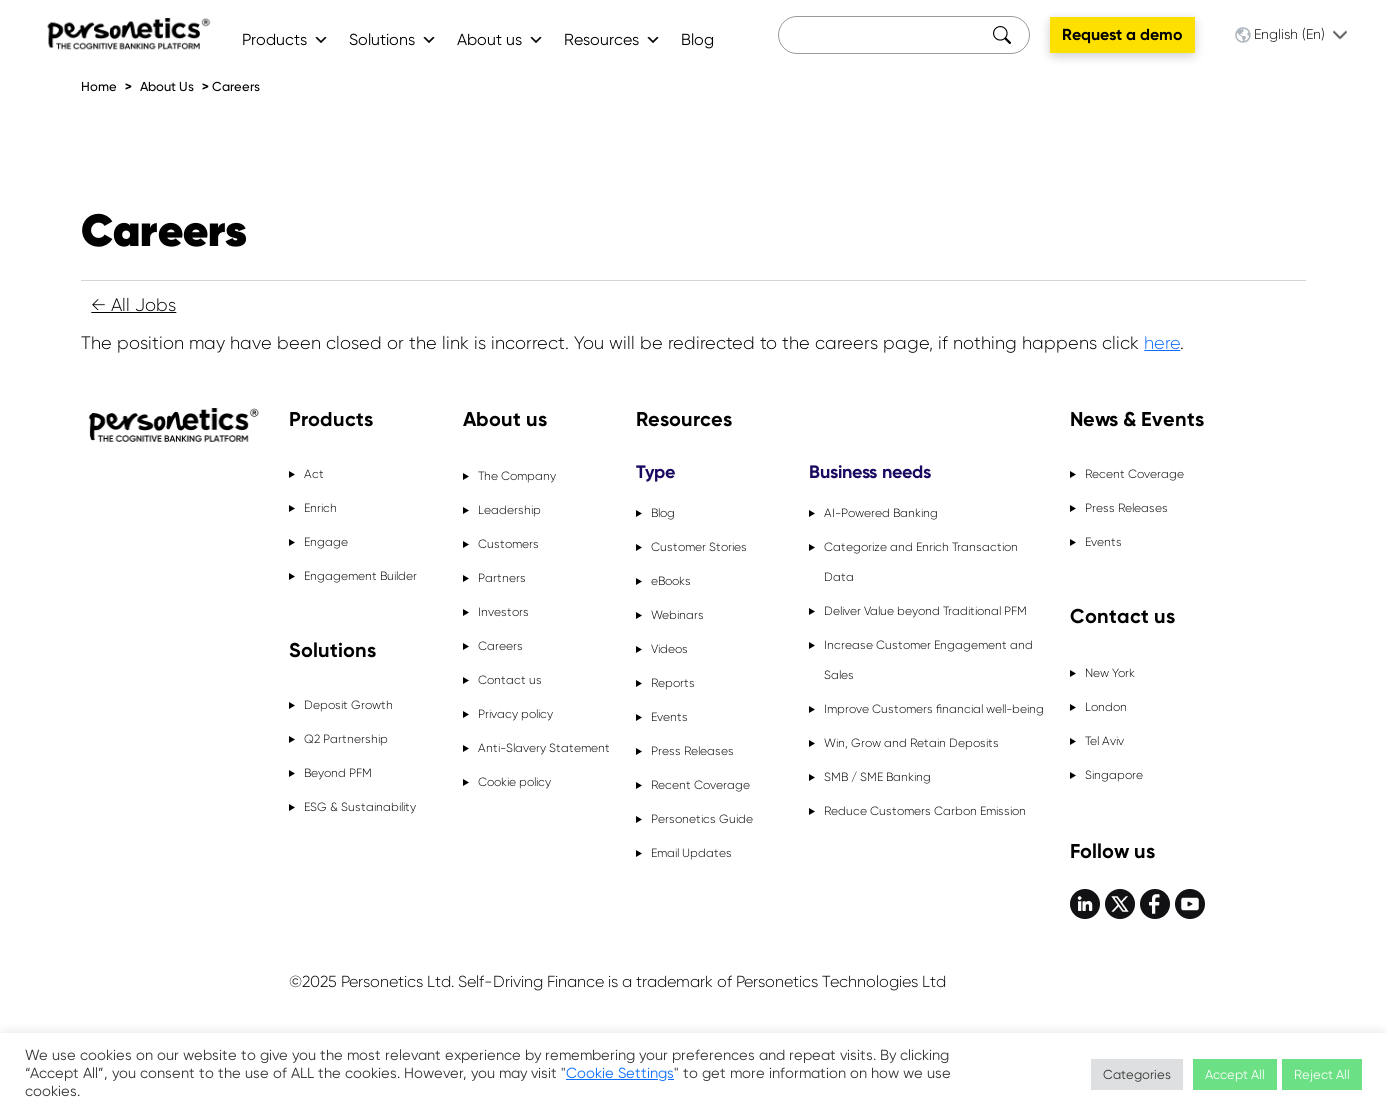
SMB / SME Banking (877, 777)
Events (669, 717)
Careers (236, 86)
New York (1110, 673)
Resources (612, 39)
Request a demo (1122, 34)
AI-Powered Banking (881, 513)
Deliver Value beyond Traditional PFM (925, 611)
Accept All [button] (1235, 1074)
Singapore (1114, 775)
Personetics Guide (702, 819)
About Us (167, 86)
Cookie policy (514, 782)
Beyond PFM (338, 773)
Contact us (510, 680)
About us (500, 39)
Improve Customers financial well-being (934, 709)
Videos (669, 649)
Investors (503, 612)
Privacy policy (515, 714)
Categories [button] (1137, 1074)
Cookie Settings (620, 1073)
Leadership (509, 510)
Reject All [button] (1322, 1074)
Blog (697, 39)
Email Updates (691, 853)
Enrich (320, 508)
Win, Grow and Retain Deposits (911, 743)
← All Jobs (133, 305)
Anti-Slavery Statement (544, 748)
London (1106, 707)
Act (314, 474)
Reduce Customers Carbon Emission (925, 811)
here (1162, 343)
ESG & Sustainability (360, 807)
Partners (502, 578)
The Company (517, 476)
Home (99, 86)
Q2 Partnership (346, 739)
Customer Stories (699, 547)
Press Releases (692, 751)
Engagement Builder (360, 576)
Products (285, 39)
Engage (326, 542)
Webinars (677, 615)
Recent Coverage (700, 785)
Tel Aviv (1104, 741)
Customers (508, 544)
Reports (673, 683)
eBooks (671, 581)
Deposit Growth (348, 705)
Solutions (393, 39)
